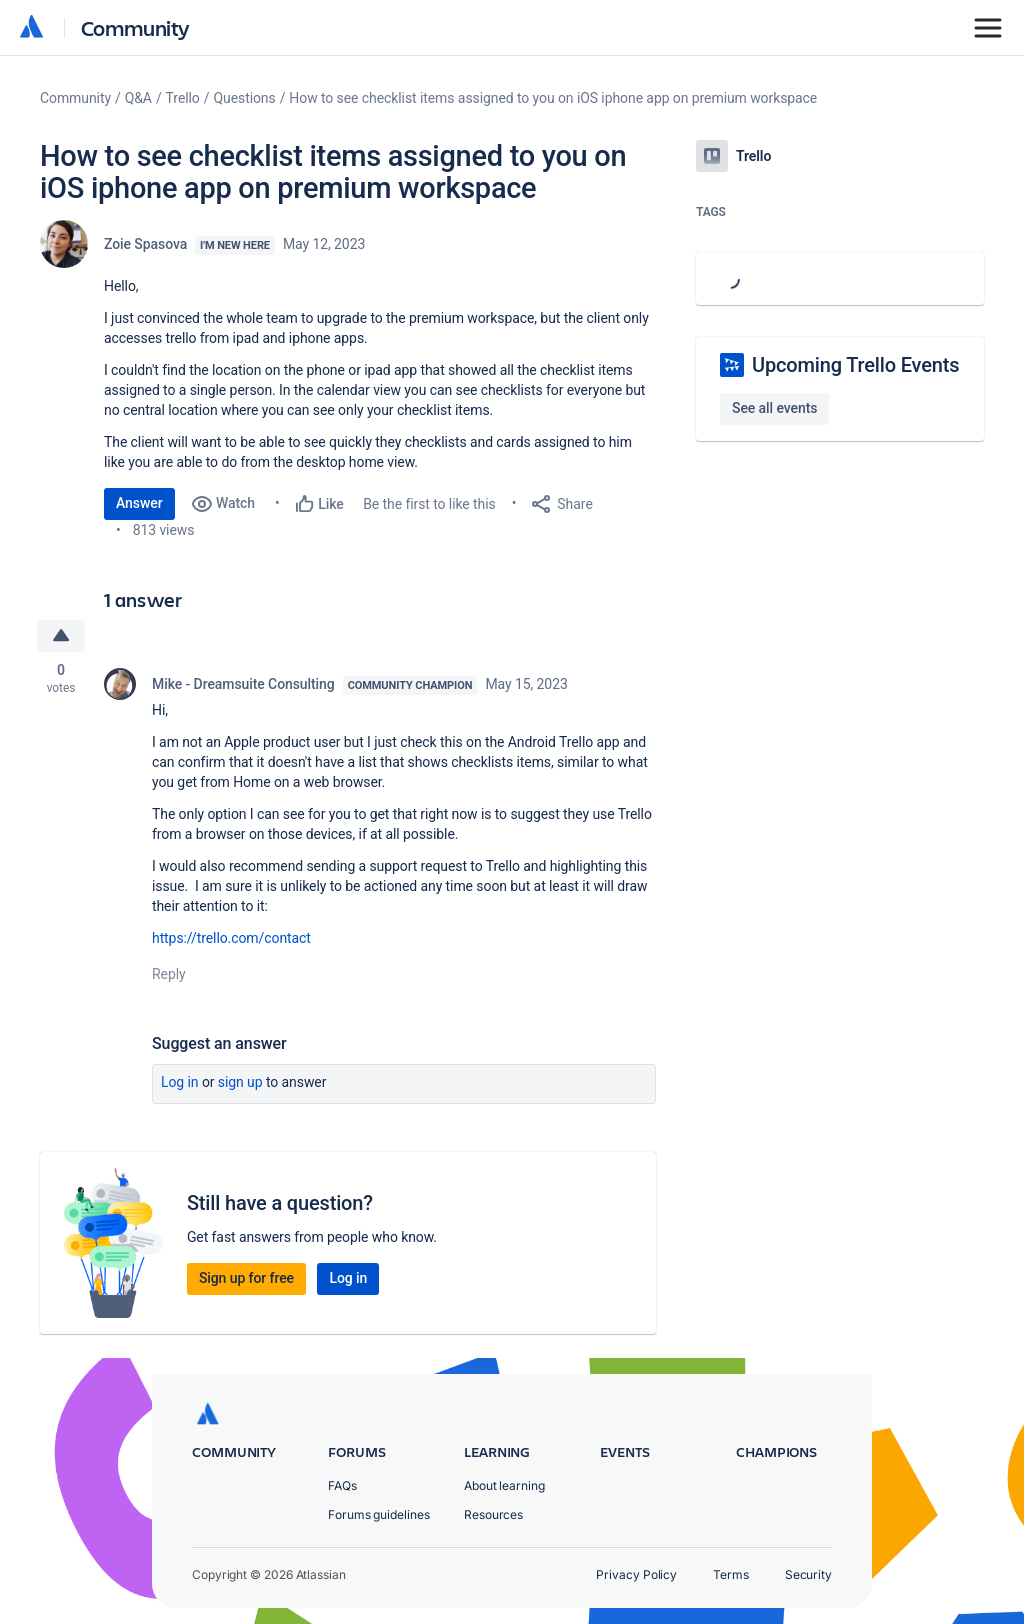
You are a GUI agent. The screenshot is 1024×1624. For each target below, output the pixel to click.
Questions (244, 98)
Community (135, 27)
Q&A (138, 98)
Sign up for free (246, 1278)
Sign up (240, 1082)
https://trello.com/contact (231, 938)
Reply (169, 974)
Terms (731, 1574)
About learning (504, 1485)
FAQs (342, 1485)
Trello (183, 98)
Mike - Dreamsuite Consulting (243, 684)
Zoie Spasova (145, 244)
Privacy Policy (636, 1574)
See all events (774, 408)
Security (808, 1574)
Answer (139, 503)
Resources (493, 1514)
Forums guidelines (379, 1514)
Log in (180, 1082)
